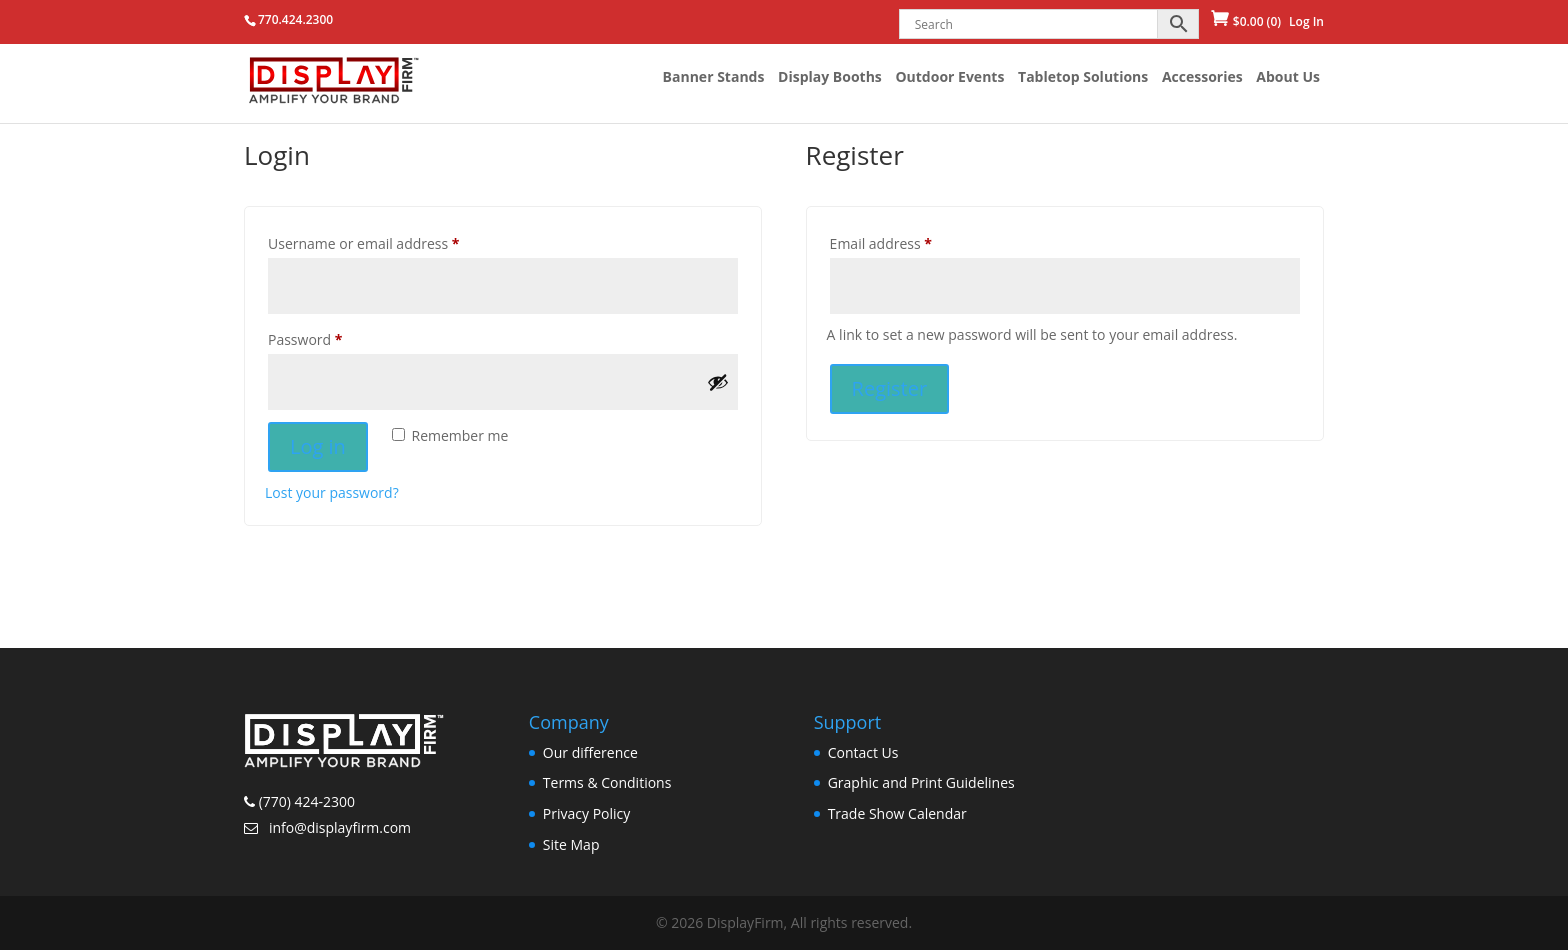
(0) (1257, 21)
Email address (881, 243)
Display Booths (830, 78)
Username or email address (364, 243)
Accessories (1202, 78)
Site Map (571, 844)
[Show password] (718, 382)
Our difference (590, 752)
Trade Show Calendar (897, 813)
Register (890, 388)
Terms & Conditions (607, 782)
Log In (1306, 21)
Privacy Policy (586, 813)
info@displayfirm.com (338, 827)
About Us (1288, 78)
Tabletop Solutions (1083, 78)
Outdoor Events (949, 78)
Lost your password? (332, 492)
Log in (318, 446)
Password (305, 339)
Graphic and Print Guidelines (921, 782)
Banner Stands (714, 78)
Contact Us (863, 752)
